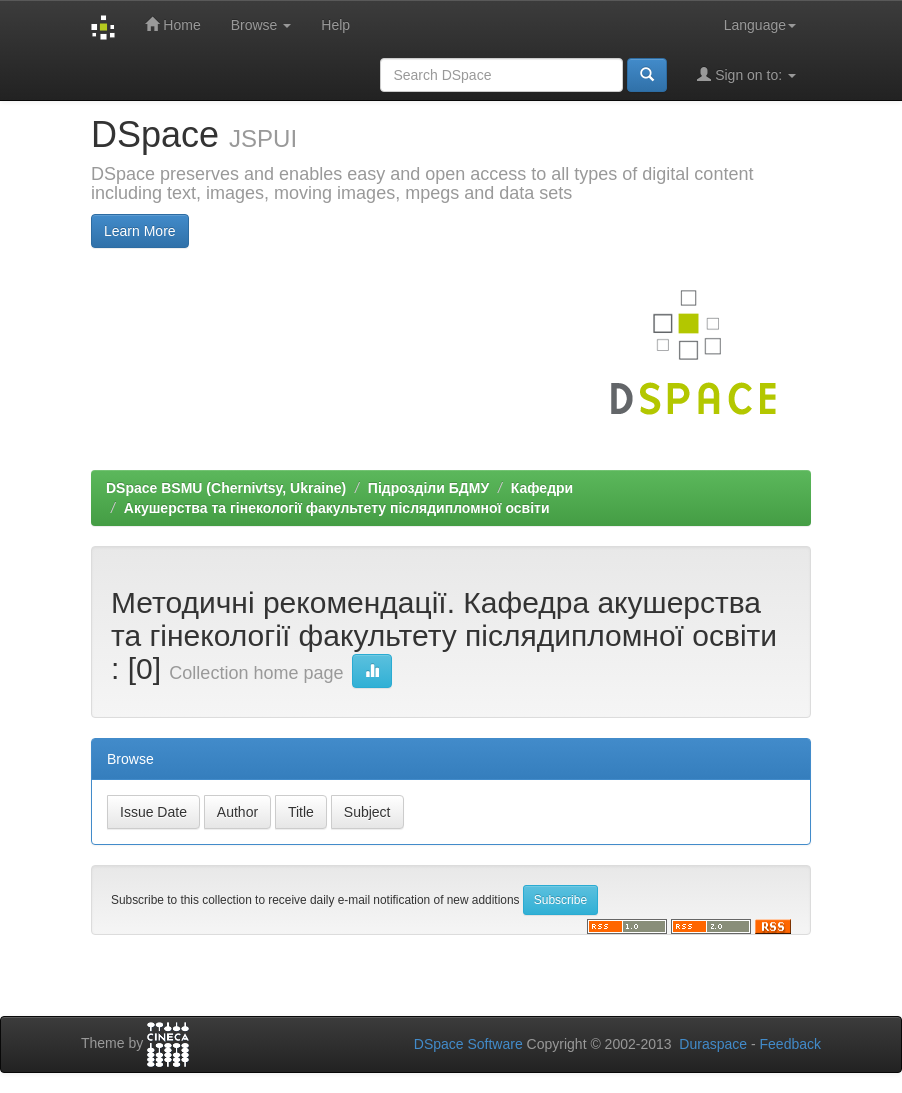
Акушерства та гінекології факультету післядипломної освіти (337, 508)
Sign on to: (746, 74)
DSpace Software (468, 1044)
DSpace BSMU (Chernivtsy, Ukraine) (226, 488)
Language (760, 25)
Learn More (140, 231)
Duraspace (713, 1044)
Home (172, 24)
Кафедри (542, 488)
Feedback (790, 1044)
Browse (261, 25)
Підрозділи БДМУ (428, 488)
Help (335, 25)
